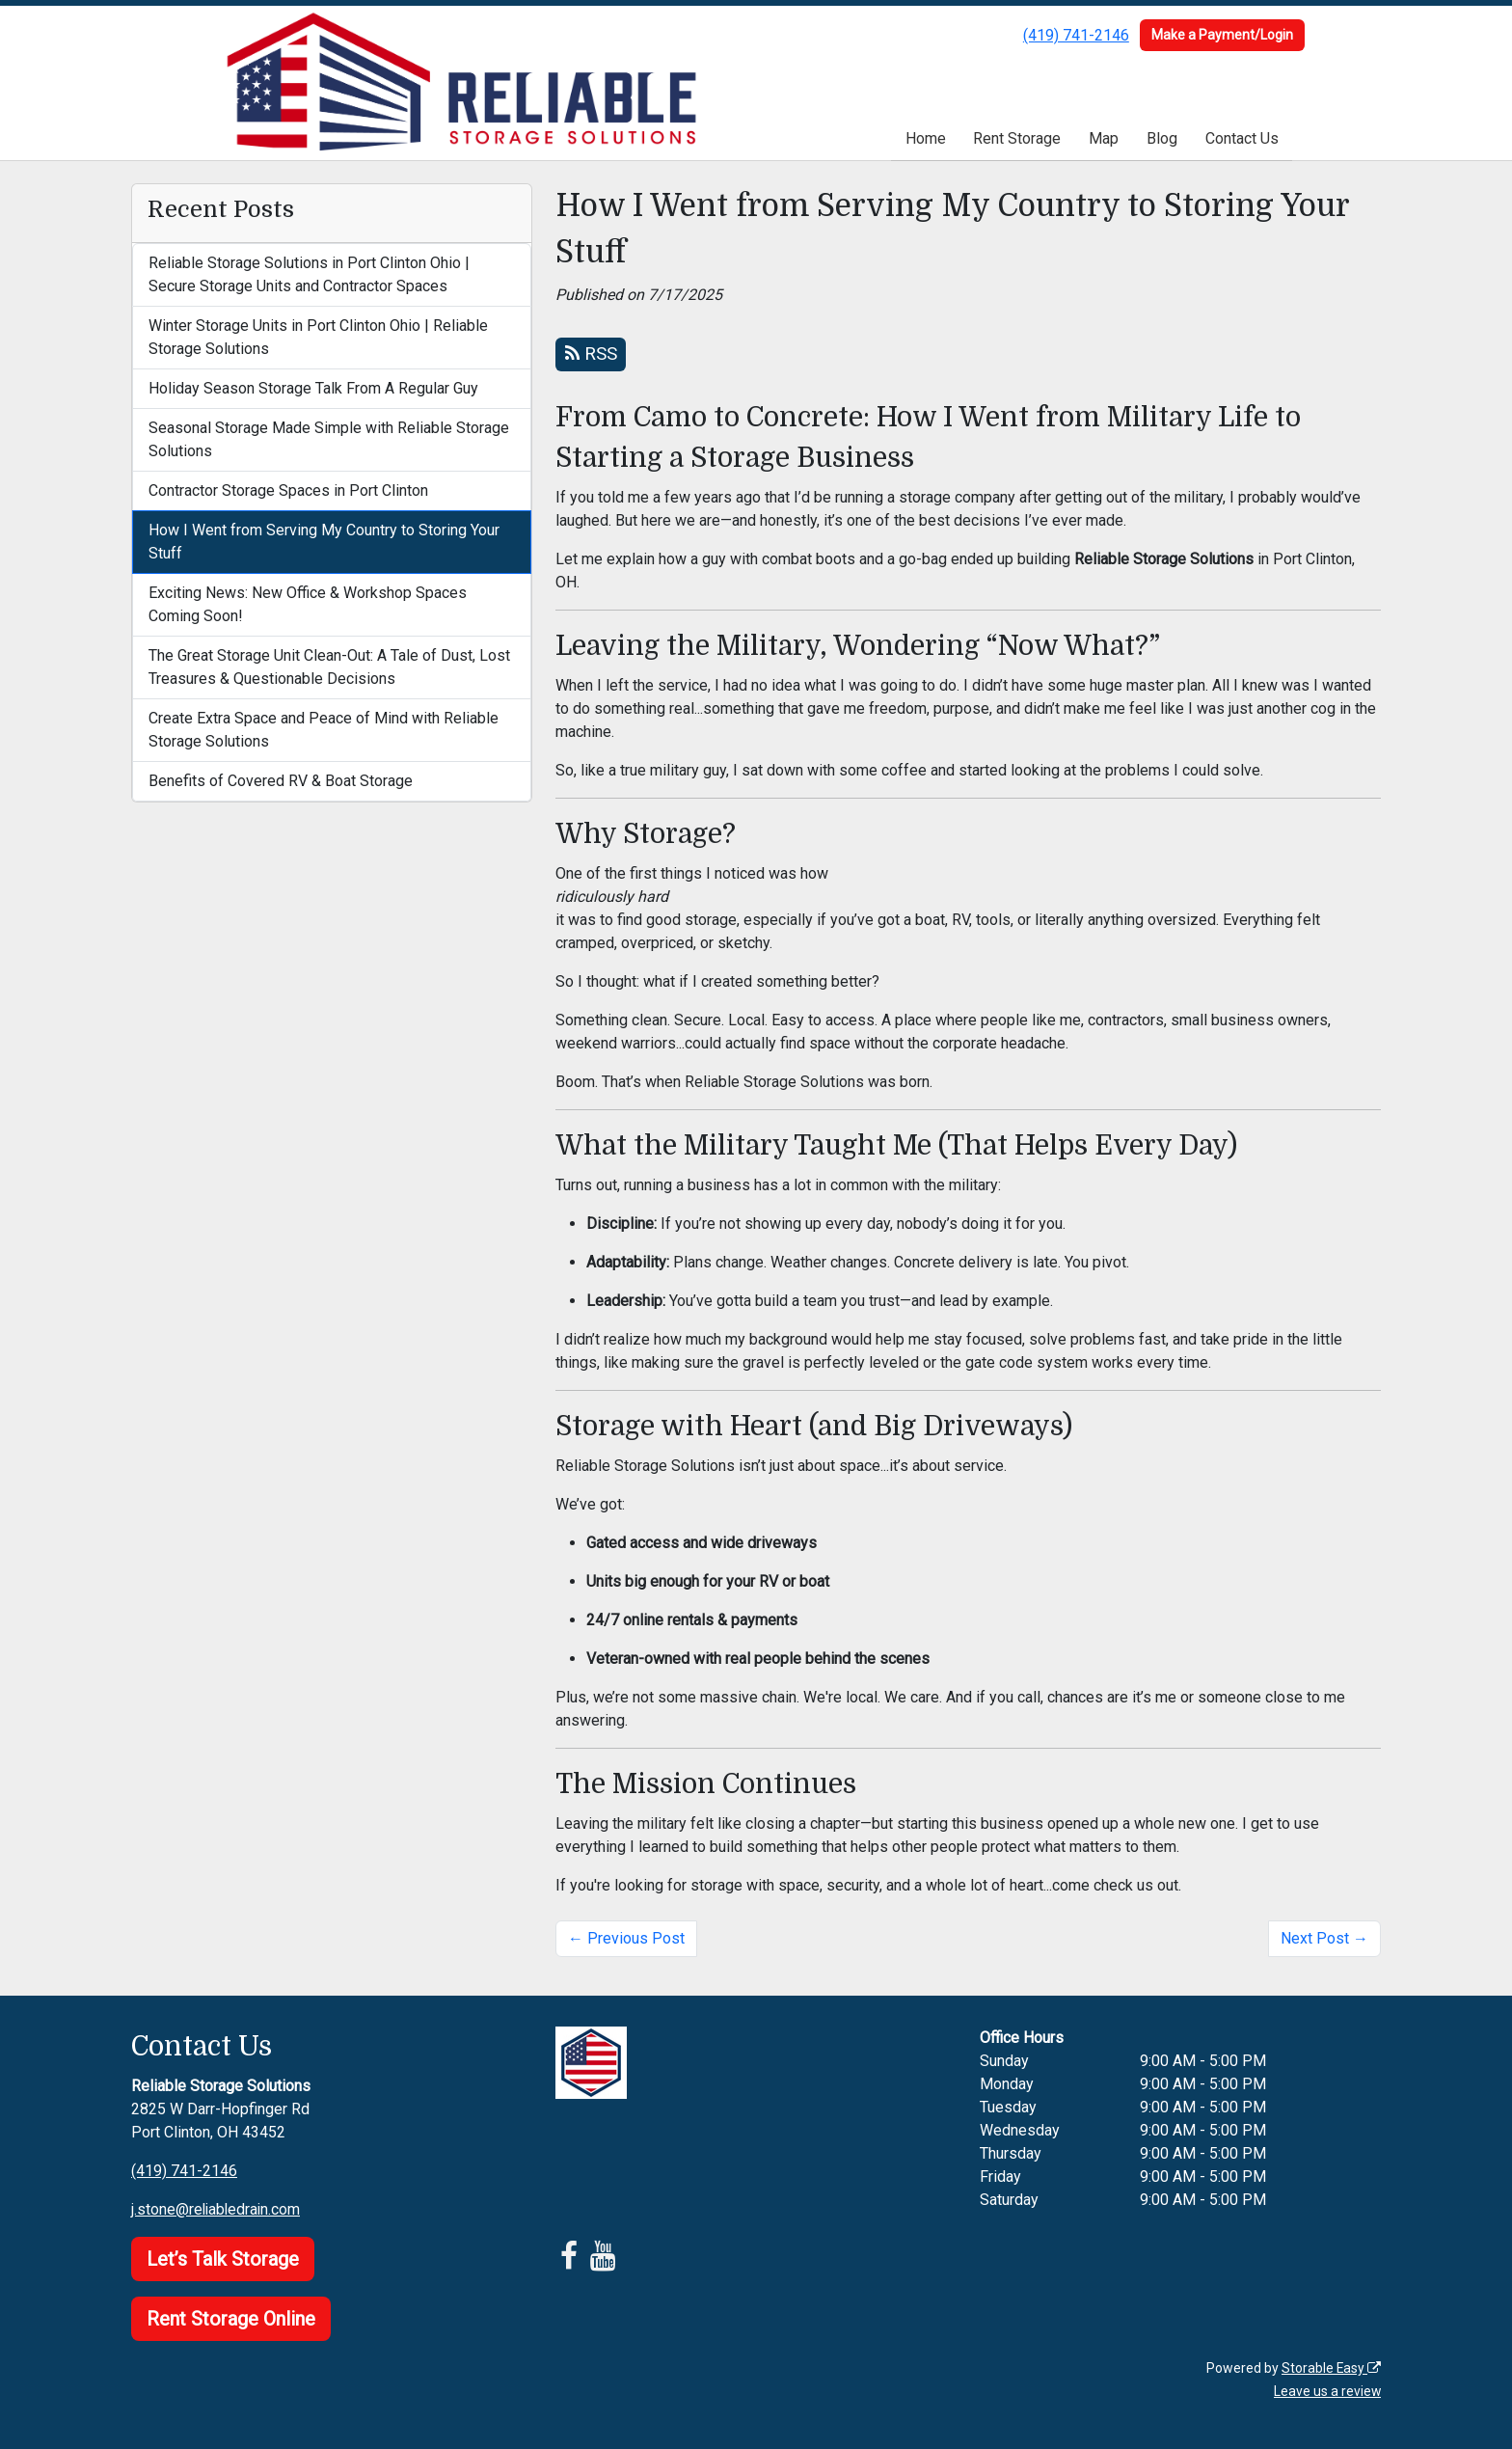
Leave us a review (1327, 2391)
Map (1104, 138)
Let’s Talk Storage (223, 2259)
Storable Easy (1331, 2368)
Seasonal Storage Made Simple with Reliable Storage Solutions (328, 439)
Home (925, 138)
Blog (1162, 138)
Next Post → (1324, 1938)
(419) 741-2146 (1076, 35)
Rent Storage (1017, 138)
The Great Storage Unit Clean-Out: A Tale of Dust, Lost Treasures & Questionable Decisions (329, 667)
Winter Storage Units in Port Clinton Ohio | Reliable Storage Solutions (318, 337)
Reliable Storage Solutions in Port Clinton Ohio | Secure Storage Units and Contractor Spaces (309, 274)
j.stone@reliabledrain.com (217, 2209)
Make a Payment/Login (1222, 34)
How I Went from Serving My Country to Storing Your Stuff (324, 541)
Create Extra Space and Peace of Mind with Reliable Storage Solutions (323, 729)
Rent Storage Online (231, 2318)
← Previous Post (626, 1938)
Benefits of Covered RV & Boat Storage (280, 781)
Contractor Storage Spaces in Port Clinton (288, 490)
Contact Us (1242, 138)
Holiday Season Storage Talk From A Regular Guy (313, 388)
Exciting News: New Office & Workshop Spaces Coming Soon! (307, 604)
